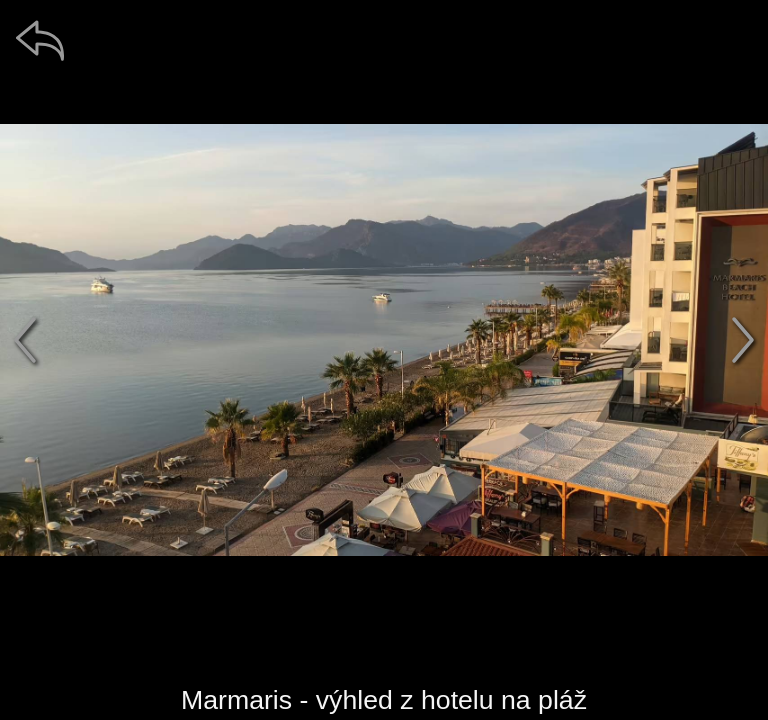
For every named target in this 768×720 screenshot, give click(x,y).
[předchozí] (25, 340)
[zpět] (40, 40)
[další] (743, 340)
